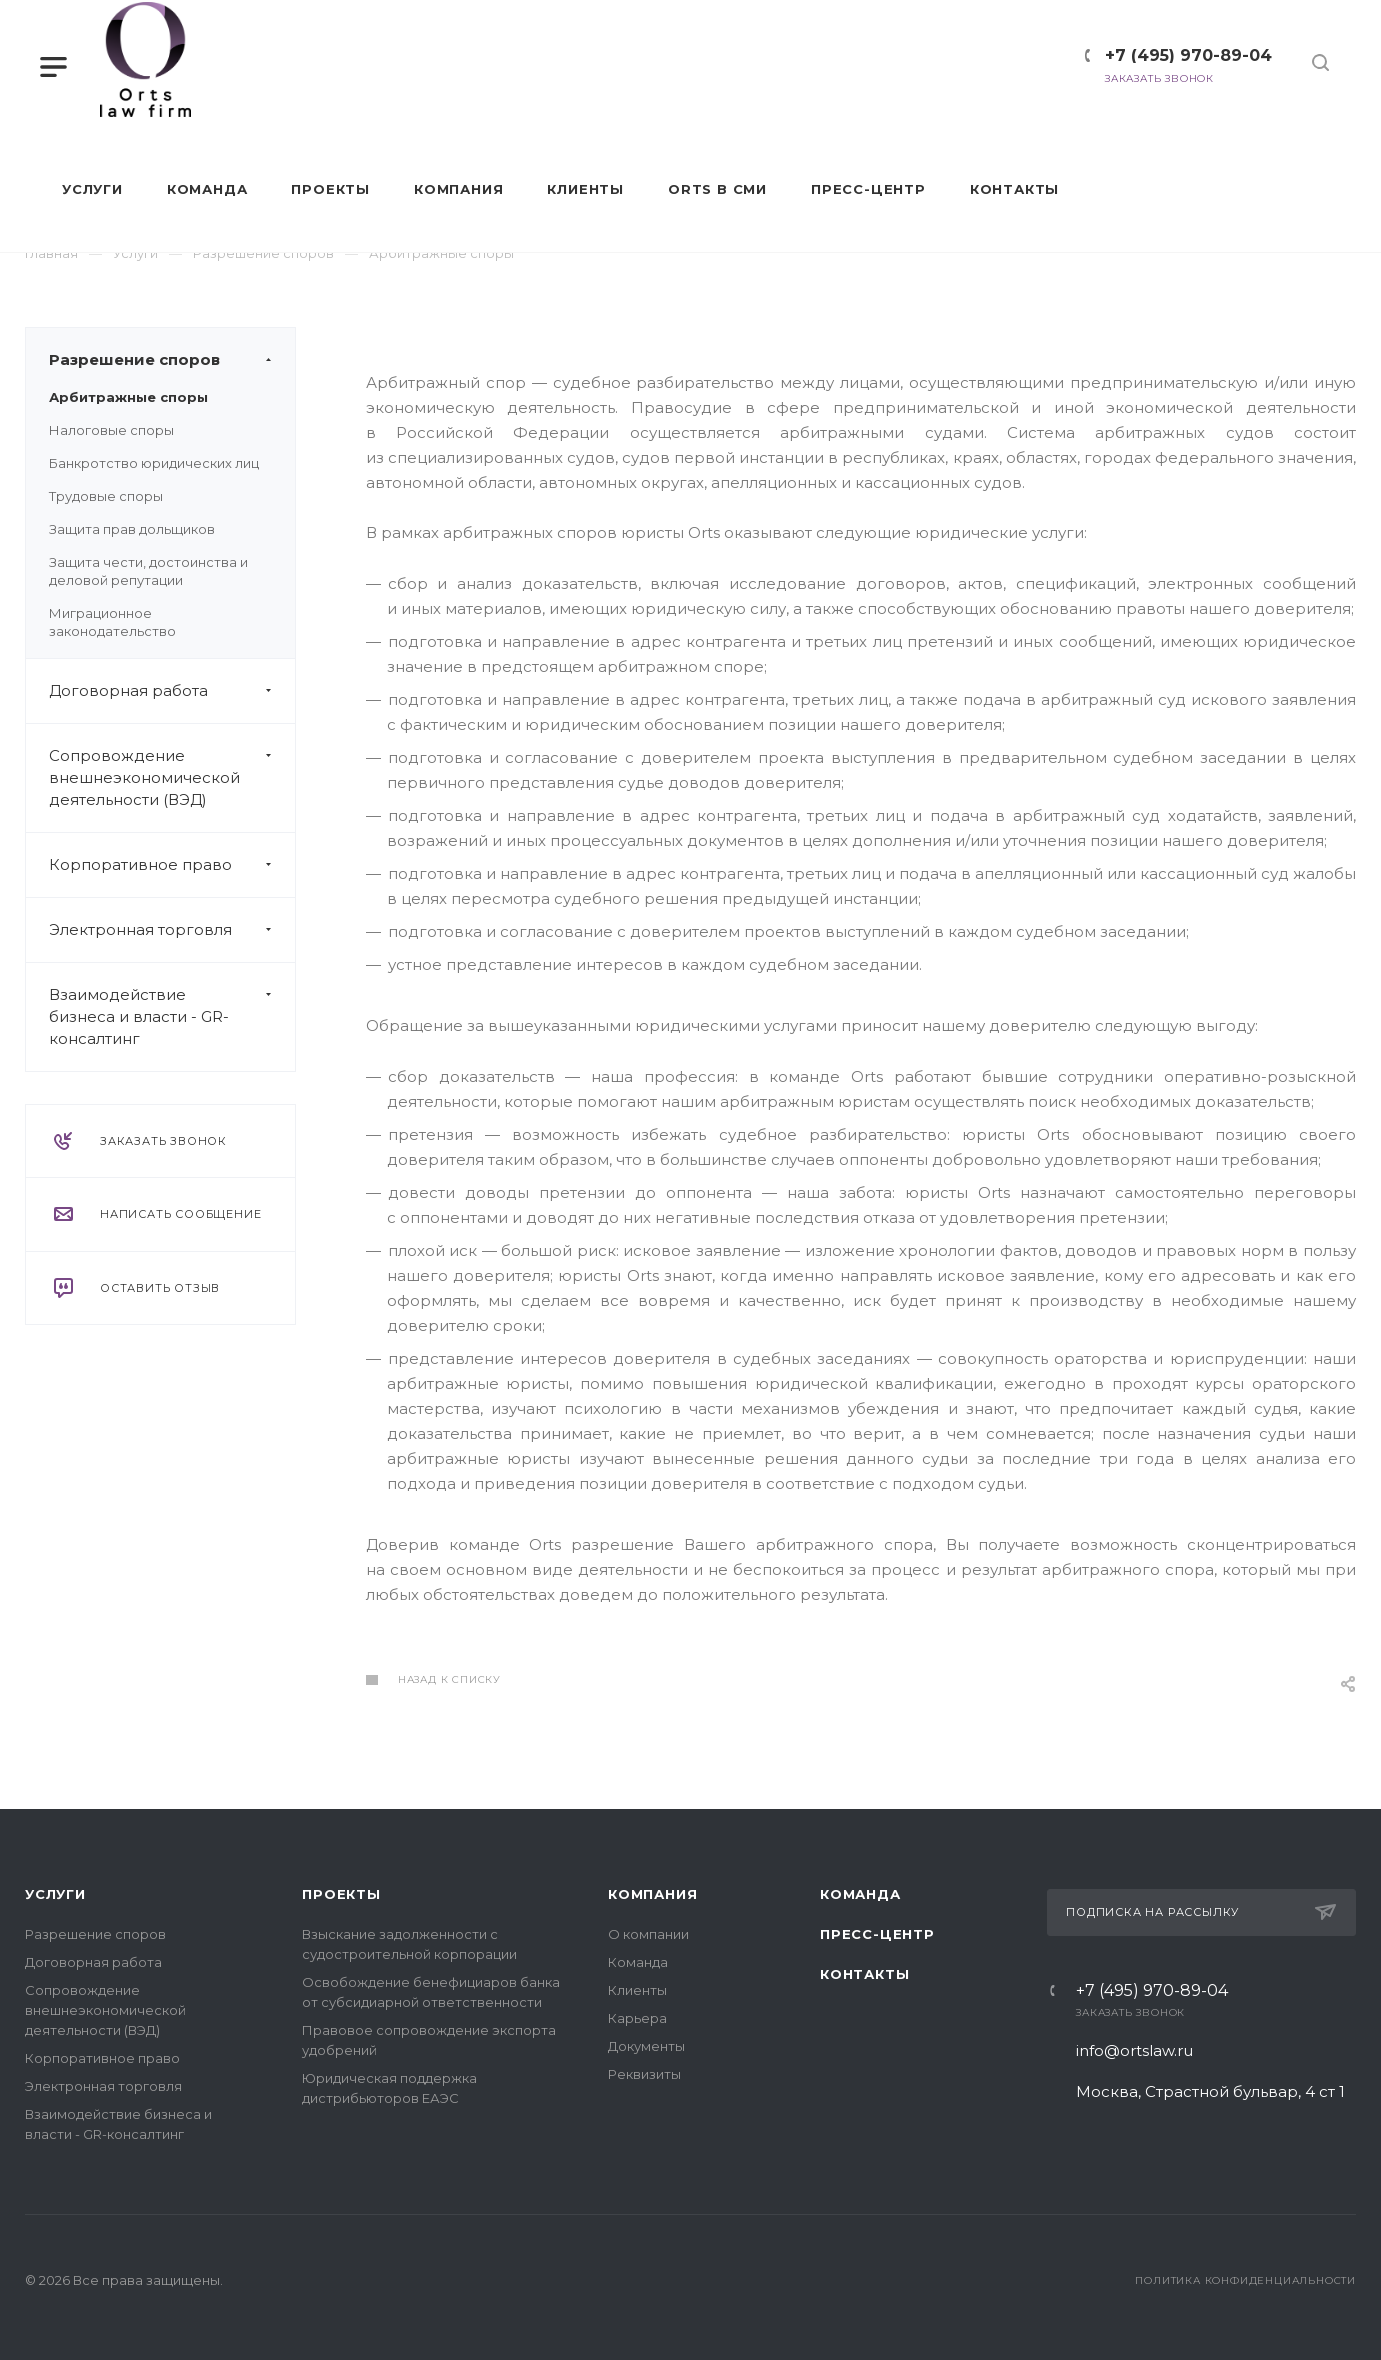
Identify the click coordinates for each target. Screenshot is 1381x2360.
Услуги (55, 1894)
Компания (652, 1894)
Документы (646, 2046)
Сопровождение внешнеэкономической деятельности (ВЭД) (172, 778)
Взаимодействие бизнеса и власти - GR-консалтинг (172, 1017)
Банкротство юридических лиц (154, 463)
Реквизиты (644, 2074)
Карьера (637, 2018)
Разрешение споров (172, 360)
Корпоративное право (172, 865)
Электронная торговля (172, 930)
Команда (638, 1962)
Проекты (341, 1894)
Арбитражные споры (128, 397)
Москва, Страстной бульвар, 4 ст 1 (1214, 2091)
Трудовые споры (106, 496)
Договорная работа (172, 691)
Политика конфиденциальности (1245, 2280)
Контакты (864, 1974)
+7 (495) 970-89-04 (1178, 55)
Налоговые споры (111, 430)
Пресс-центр (877, 1934)
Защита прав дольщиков (132, 529)
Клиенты (637, 1990)
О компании (648, 1934)
